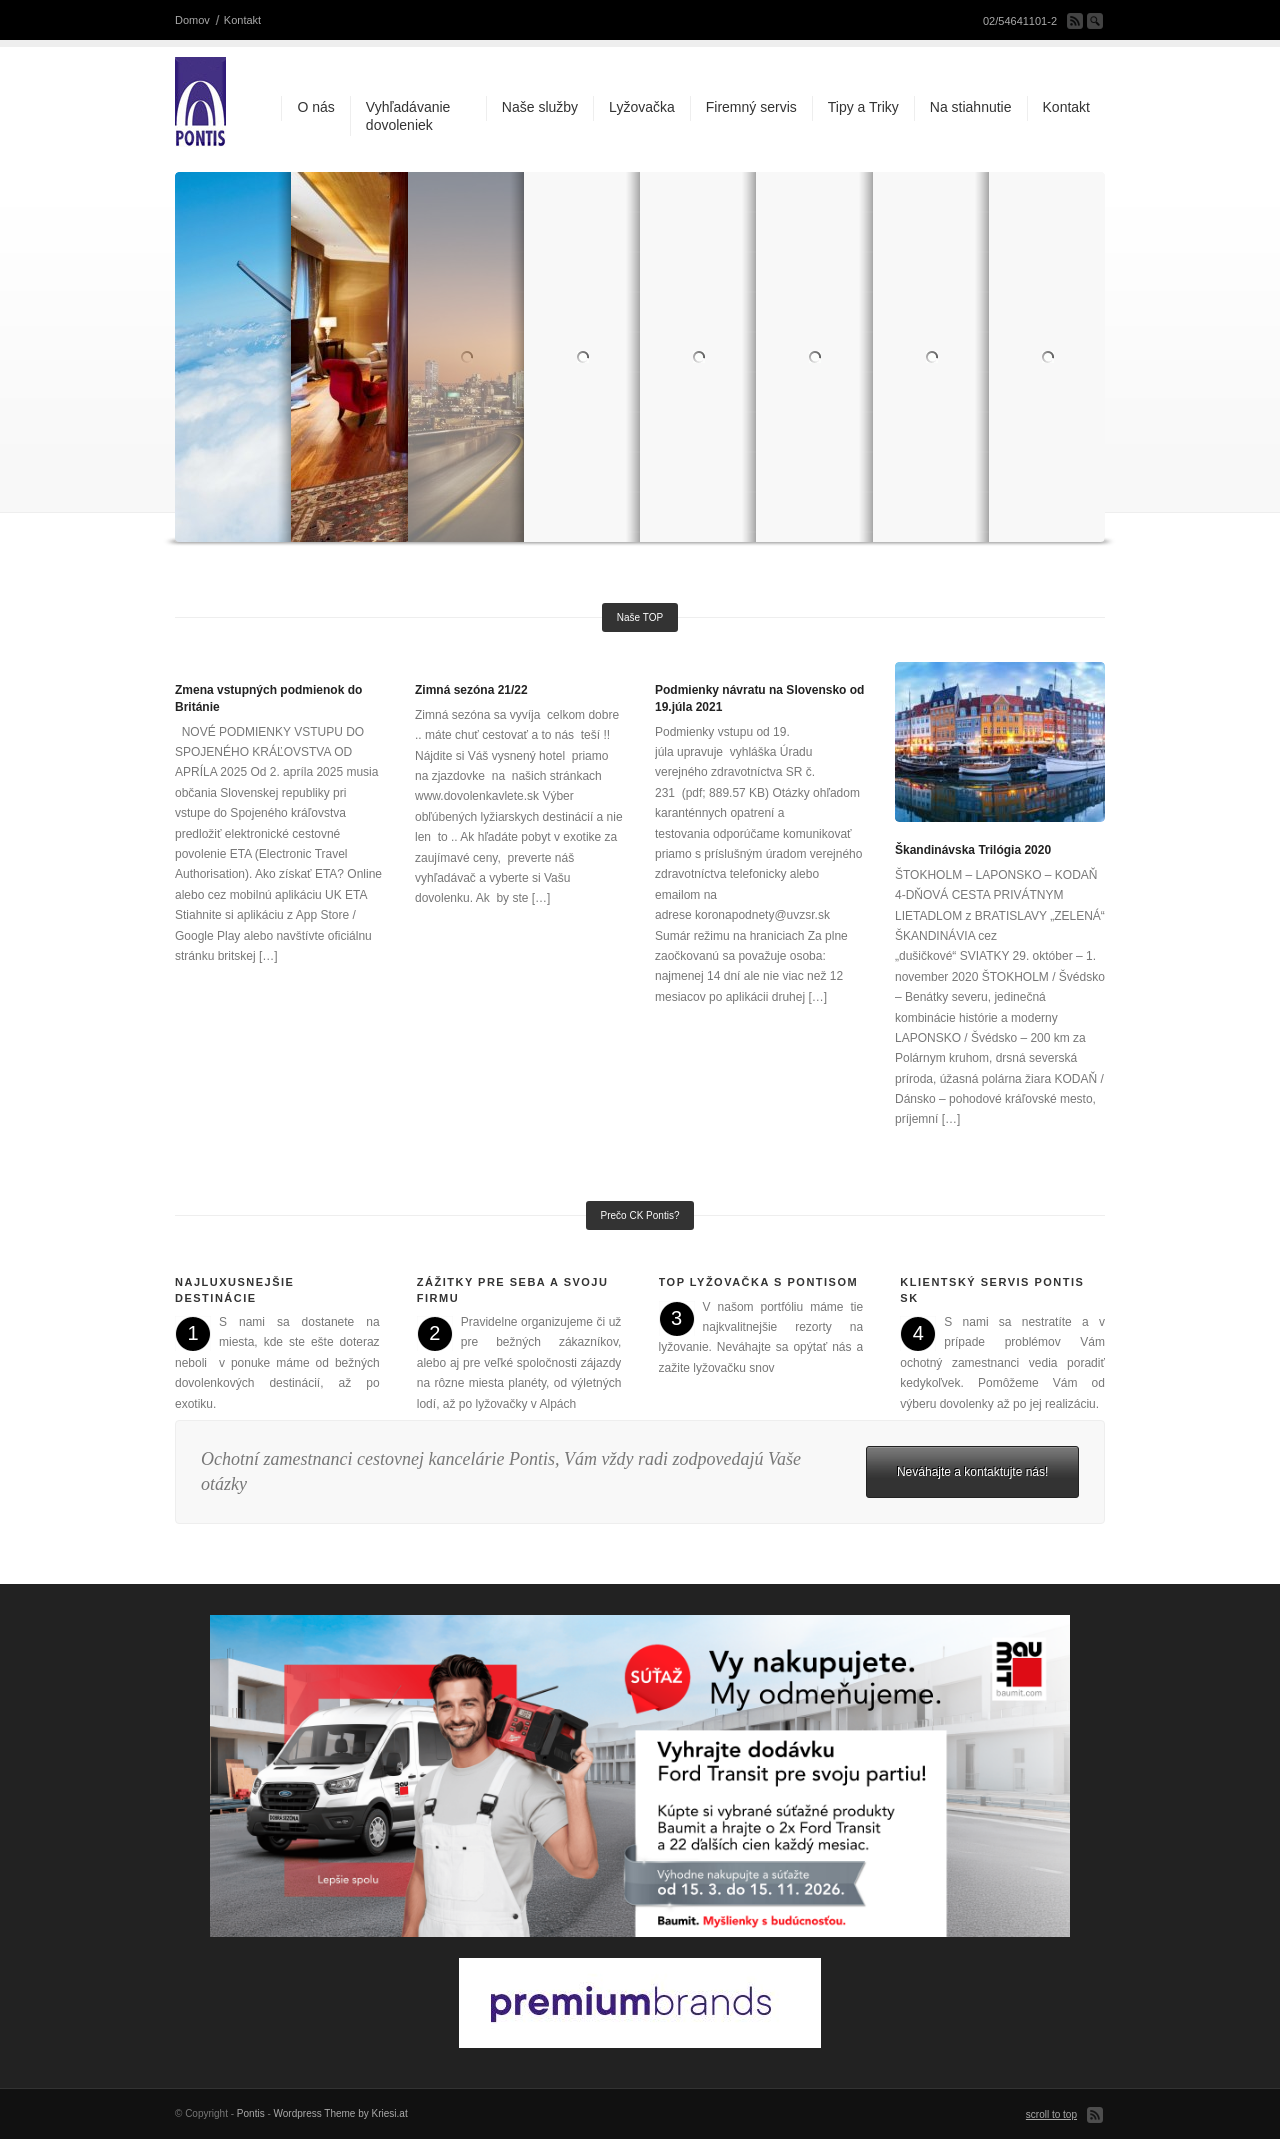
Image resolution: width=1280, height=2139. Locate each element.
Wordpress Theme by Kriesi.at (341, 2113)
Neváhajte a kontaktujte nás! (972, 1472)
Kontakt (242, 20)
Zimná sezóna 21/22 (471, 690)
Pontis (251, 2113)
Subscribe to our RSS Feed (1075, 21)
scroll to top (1051, 2114)
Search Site (1095, 21)
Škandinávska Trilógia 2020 (973, 850)
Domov (192, 20)
